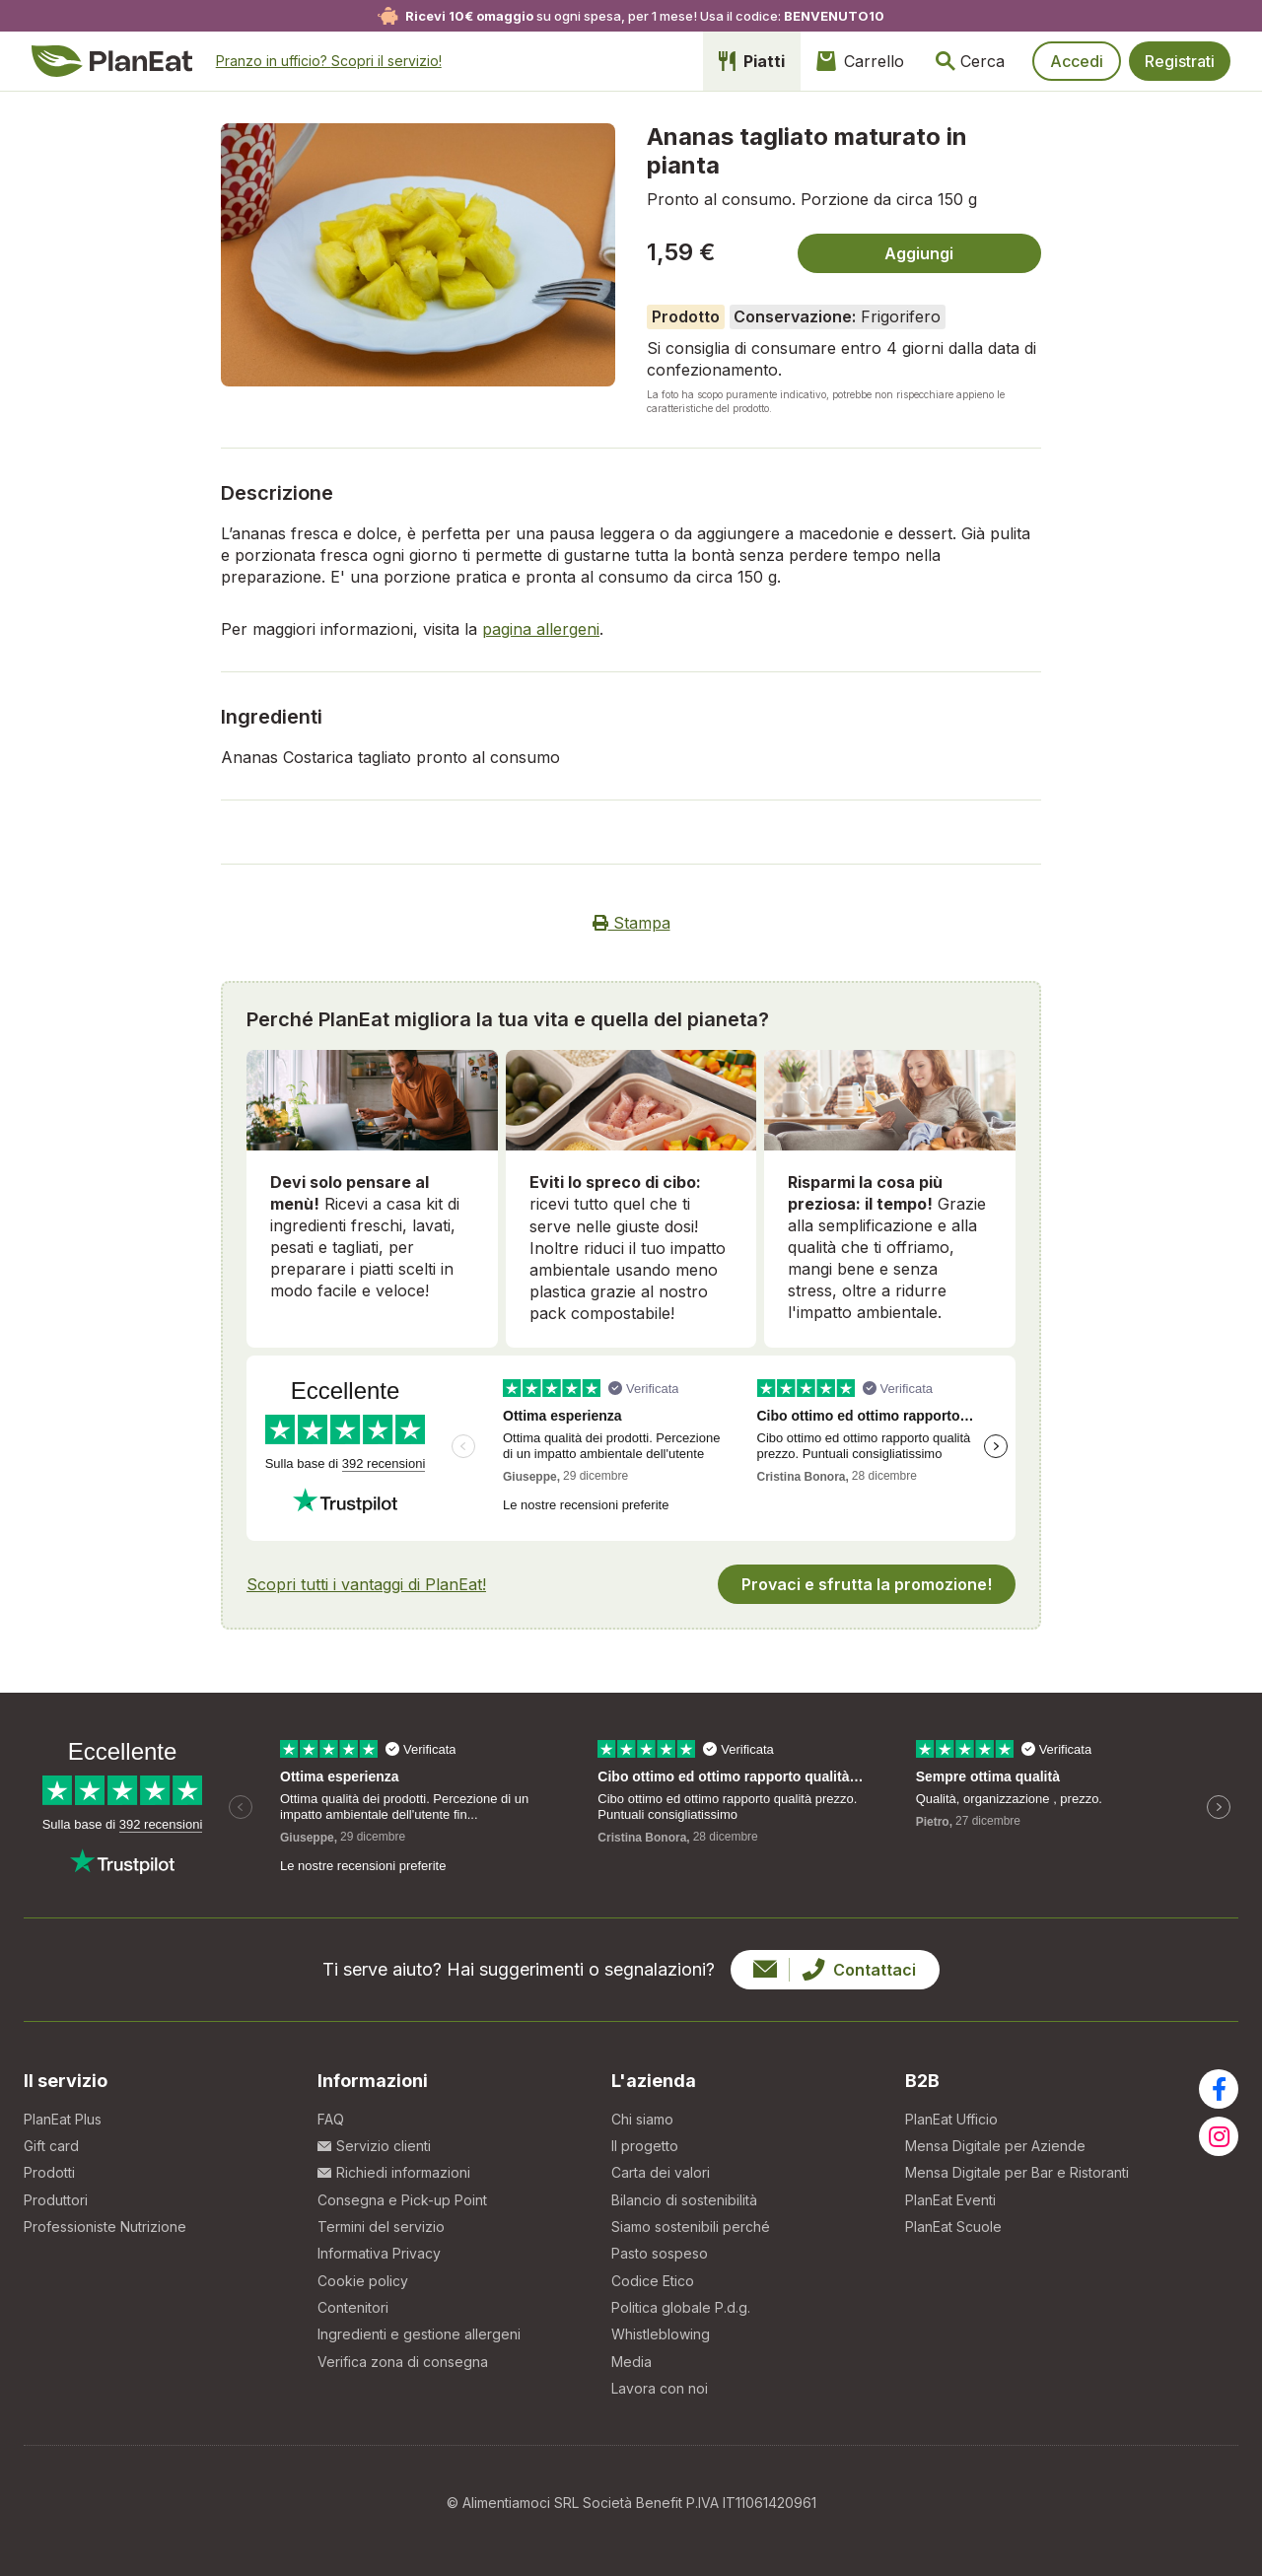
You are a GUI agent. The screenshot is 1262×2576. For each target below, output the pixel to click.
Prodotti (49, 2172)
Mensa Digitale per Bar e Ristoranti (1017, 2172)
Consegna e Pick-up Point (402, 2200)
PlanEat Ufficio (951, 2119)
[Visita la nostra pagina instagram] (1218, 2136)
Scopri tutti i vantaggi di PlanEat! (366, 1584)
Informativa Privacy (379, 2253)
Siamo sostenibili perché (690, 2226)
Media (631, 2361)
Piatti (752, 61)
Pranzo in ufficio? (329, 60)
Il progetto (644, 2145)
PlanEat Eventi (950, 2200)
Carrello (860, 61)
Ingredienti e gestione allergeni (419, 2334)
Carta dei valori (660, 2172)
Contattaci (834, 1970)
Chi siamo (642, 2119)
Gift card (51, 2145)
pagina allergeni (540, 629)
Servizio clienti (374, 2145)
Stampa (631, 923)
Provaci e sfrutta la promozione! (866, 1584)
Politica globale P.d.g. (680, 2307)
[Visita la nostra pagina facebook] (1218, 2089)
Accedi (1076, 61)
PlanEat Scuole (953, 2226)
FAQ (330, 2119)
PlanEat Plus (63, 2119)
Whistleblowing (660, 2334)
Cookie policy (362, 2280)
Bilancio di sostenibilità (684, 2200)
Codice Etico (652, 2280)
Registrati (1180, 61)
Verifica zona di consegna (402, 2361)
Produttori (56, 2200)
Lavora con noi (659, 2388)
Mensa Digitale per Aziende (995, 2145)
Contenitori (352, 2307)
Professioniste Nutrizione (105, 2226)
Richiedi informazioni (393, 2172)
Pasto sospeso (659, 2253)
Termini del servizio (381, 2226)
